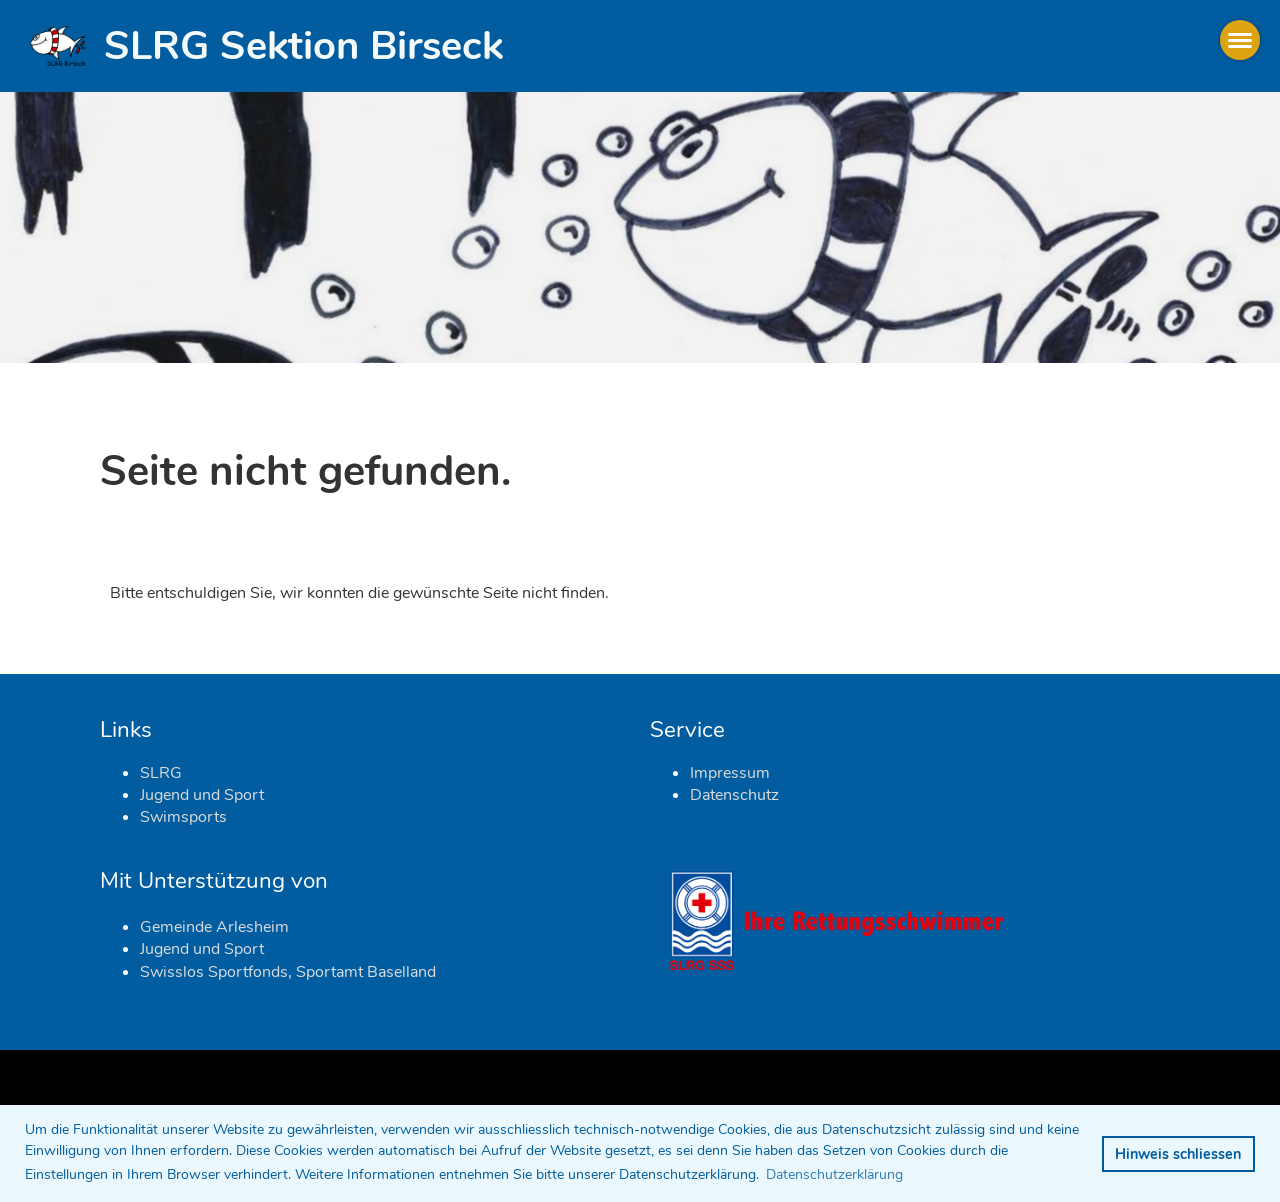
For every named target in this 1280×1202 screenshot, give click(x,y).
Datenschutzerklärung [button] (834, 1174)
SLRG (161, 773)
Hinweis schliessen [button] (1178, 1154)
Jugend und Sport (202, 795)
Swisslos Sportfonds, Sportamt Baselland (288, 972)
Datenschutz (734, 795)
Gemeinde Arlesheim (214, 927)
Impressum (730, 773)
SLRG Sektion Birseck (303, 46)
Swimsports (183, 817)
